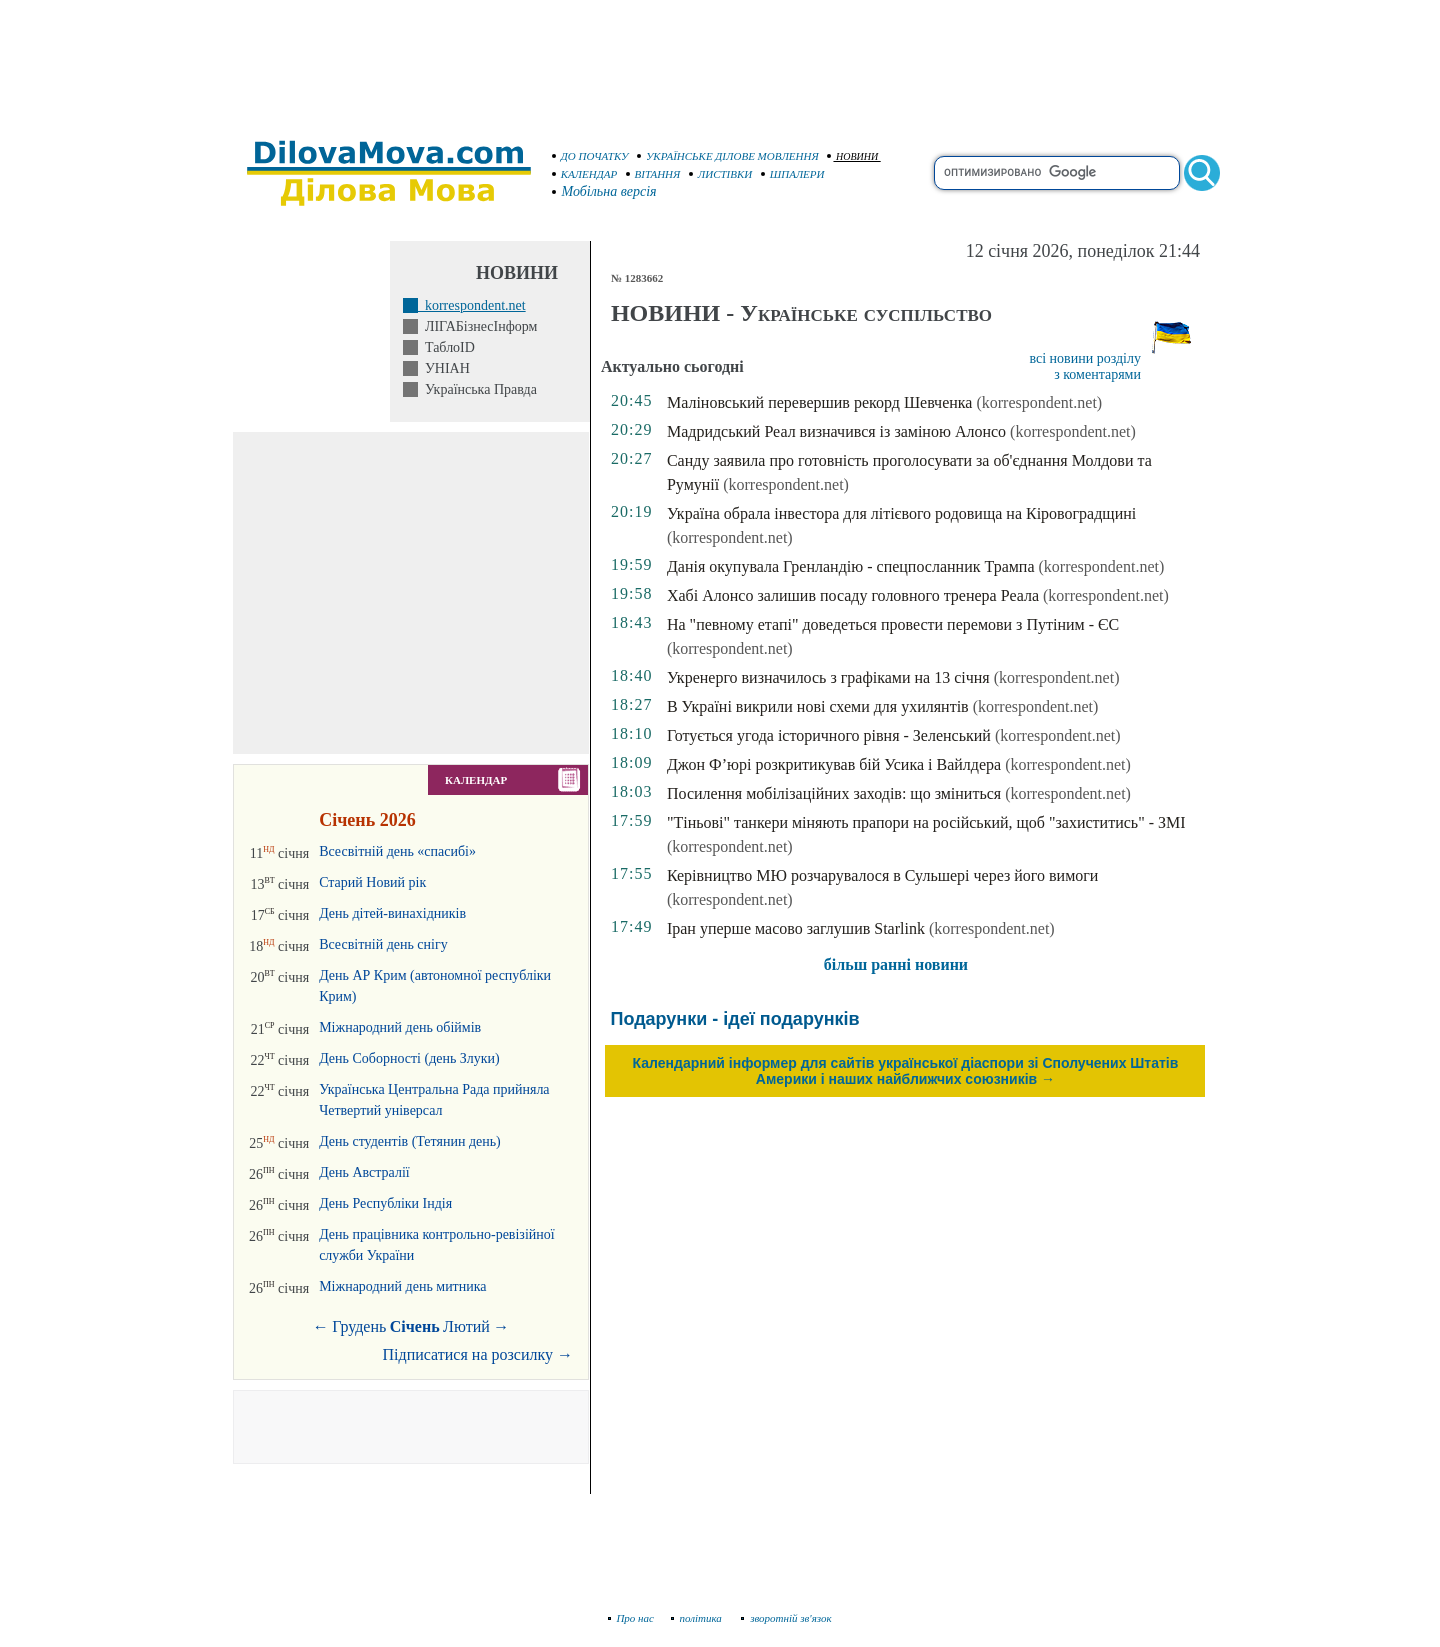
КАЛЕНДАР (585, 174)
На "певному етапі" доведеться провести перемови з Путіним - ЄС (893, 624)
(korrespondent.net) (1039, 402)
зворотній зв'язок (786, 1618)
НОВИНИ (852, 156)
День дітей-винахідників (392, 913)
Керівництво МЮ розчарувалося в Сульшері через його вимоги (882, 875)
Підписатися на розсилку (478, 1354)
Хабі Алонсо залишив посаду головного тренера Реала (853, 595)
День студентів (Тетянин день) (410, 1141)
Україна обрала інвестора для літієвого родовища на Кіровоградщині (901, 513)
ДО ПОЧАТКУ (590, 156)
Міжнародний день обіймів (400, 1027)
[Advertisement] (720, 60)
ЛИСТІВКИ (721, 174)
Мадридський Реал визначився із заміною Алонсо (836, 431)
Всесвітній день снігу (383, 944)
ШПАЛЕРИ (793, 174)
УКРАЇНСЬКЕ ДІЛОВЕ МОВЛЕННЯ (728, 156)
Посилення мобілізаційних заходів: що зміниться (834, 793)
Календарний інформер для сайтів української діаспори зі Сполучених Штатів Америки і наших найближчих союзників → (906, 1071)
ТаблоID (446, 347)
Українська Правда (477, 389)
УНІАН (444, 368)
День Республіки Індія (385, 1203)
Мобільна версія (605, 191)
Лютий (466, 1326)
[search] (1057, 173)
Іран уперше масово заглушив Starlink (796, 928)
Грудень (359, 1326)
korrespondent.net (472, 305)
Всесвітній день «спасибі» (397, 851)
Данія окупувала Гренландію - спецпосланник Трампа (851, 566)
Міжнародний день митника (402, 1286)
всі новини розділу (1085, 358)
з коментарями (1097, 374)
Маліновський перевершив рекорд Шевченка (820, 402)
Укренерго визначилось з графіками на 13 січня (828, 677)
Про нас (631, 1618)
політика (698, 1618)
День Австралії (364, 1172)
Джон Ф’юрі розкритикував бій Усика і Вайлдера (834, 764)
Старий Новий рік (372, 882)
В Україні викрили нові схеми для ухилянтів (818, 706)
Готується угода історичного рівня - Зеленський (829, 735)
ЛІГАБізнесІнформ (477, 326)
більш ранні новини (896, 964)
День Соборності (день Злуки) (409, 1058)
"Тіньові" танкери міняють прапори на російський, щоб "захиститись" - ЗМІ (926, 822)
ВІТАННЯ (653, 174)
